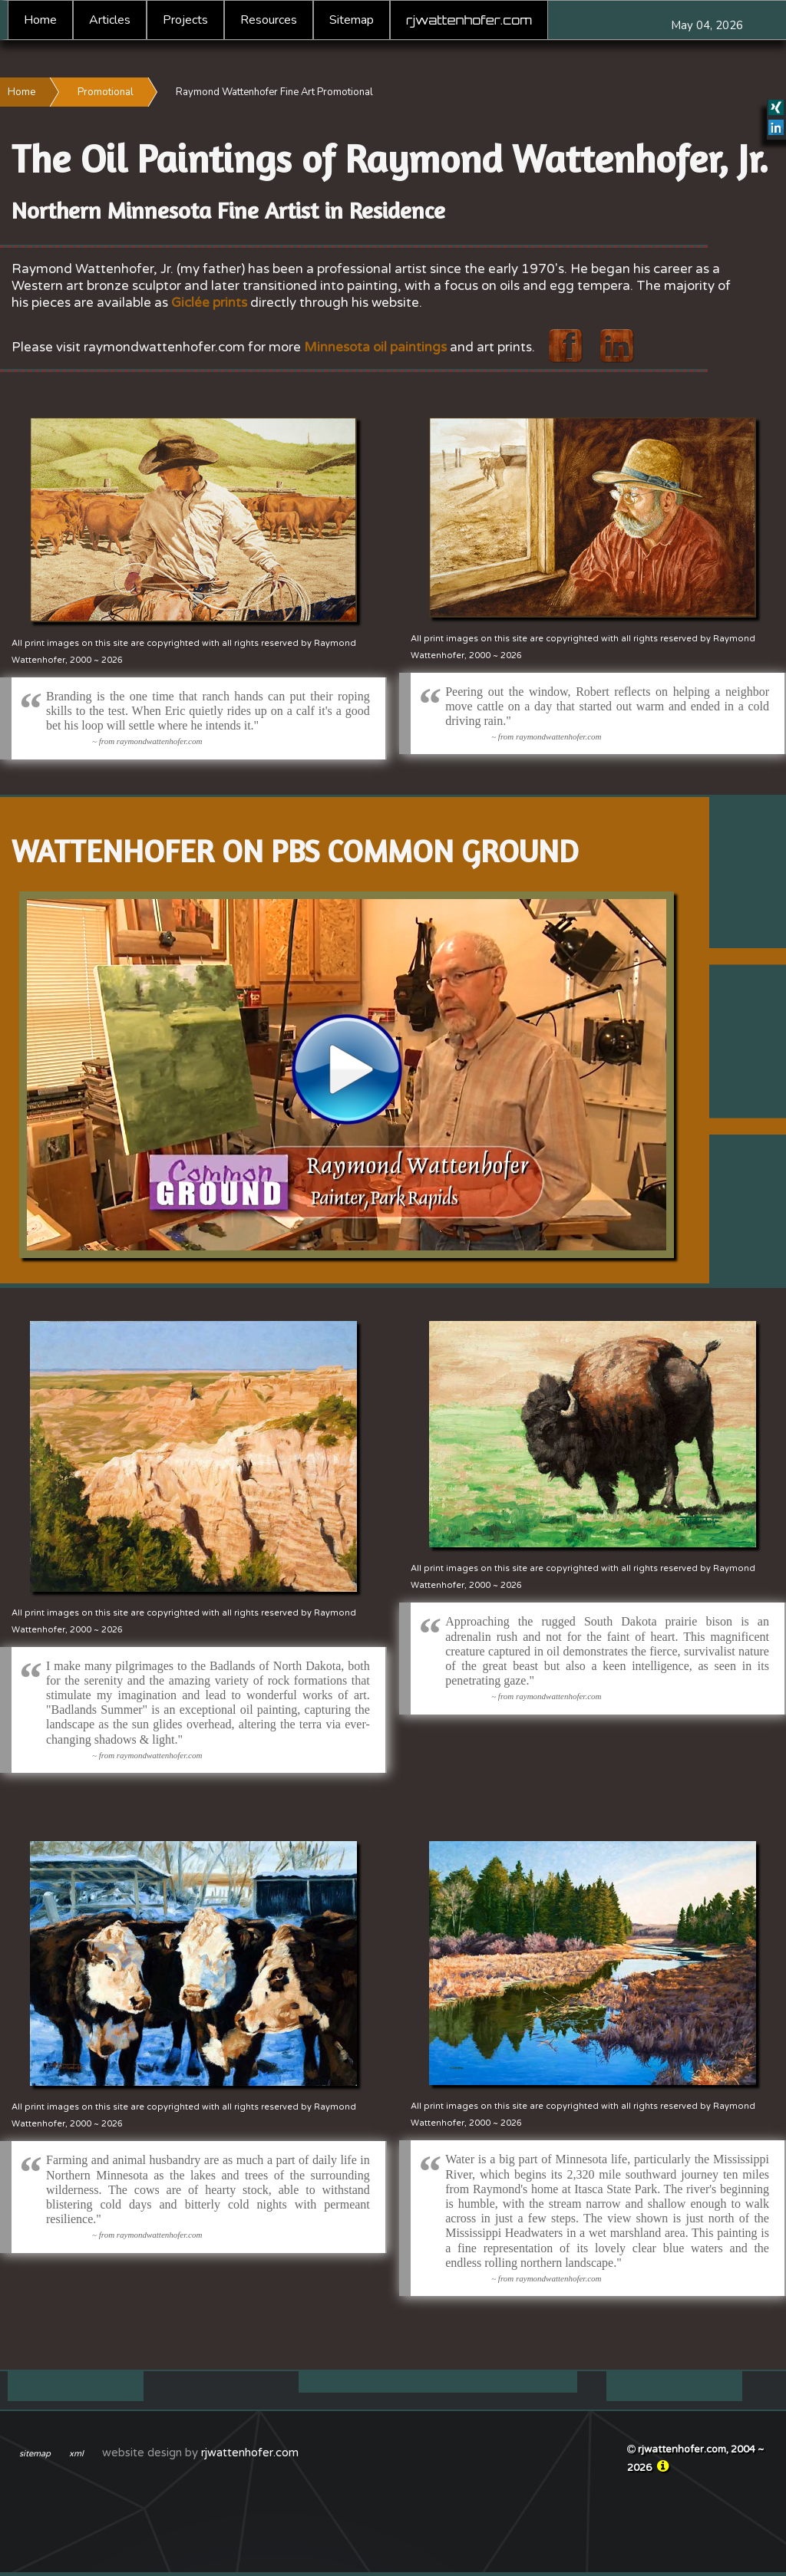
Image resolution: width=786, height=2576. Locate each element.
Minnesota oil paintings (375, 347)
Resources (268, 20)
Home (40, 20)
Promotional (106, 92)
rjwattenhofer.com (469, 20)
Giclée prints (209, 303)
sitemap (35, 2454)
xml (76, 2454)
